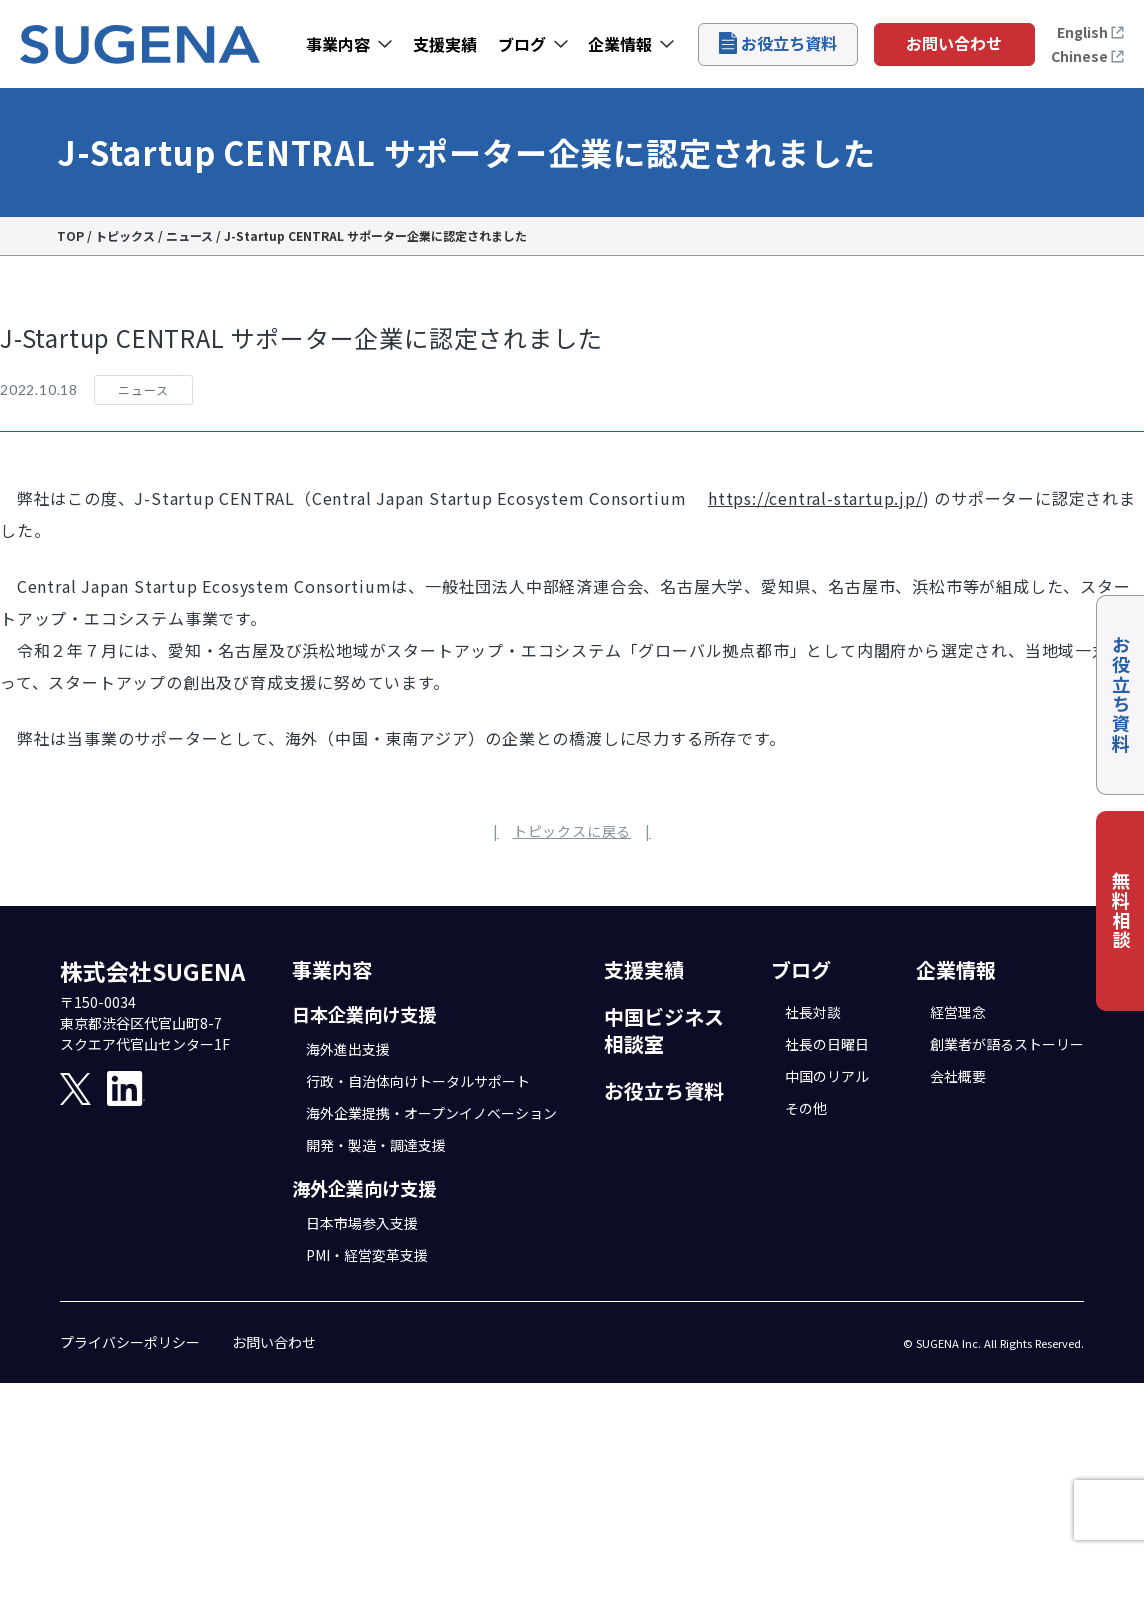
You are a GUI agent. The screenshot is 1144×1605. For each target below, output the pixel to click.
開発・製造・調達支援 (376, 1145)
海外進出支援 (348, 1049)
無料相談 (1121, 910)
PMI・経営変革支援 (367, 1255)
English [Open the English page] (1091, 32)
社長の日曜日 (827, 1044)
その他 (806, 1108)
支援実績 (445, 44)
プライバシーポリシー (130, 1342)
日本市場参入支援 (362, 1223)
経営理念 (958, 1012)
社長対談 (813, 1012)
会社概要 (958, 1076)
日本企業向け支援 (364, 1014)
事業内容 (338, 44)
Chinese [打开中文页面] (1088, 56)
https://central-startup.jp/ (815, 498)
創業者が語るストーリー (1007, 1044)
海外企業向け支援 (364, 1188)
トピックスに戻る (572, 831)
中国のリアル (827, 1076)
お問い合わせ (954, 43)
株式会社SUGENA (152, 971)
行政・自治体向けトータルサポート (418, 1081)
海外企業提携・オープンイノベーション (431, 1113)
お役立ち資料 (778, 43)
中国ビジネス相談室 (664, 1030)
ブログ (522, 44)
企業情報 (620, 44)
